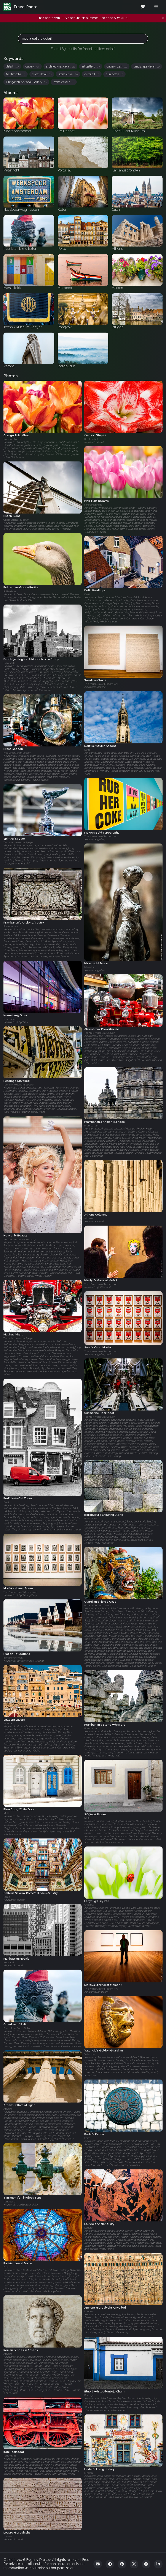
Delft (87, 594)
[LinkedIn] (158, 2564)
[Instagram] (146, 2564)
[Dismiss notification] (162, 18)
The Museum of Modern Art (101, 684)
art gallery (91, 66)
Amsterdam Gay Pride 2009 (19, 1239)
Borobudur (90, 1518)
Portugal (89, 2395)
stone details (63, 82)
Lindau (88, 2472)
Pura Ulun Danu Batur (98, 1605)
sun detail (114, 74)
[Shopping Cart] (143, 7)
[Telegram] (109, 2564)
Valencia (89, 2054)
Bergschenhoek (13, 1657)
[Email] (97, 2564)
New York (9, 662)
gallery (32, 66)
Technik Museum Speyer (18, 842)
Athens (88, 1218)
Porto (87, 2137)
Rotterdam (9, 591)
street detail (41, 74)
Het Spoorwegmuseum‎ (17, 752)
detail (12, 66)
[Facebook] (122, 2564)
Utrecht (89, 1905)
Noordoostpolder (12, 439)
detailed (92, 74)
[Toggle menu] (156, 7)
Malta (6, 1813)
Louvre (88, 2227)
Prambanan (10, 926)
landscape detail (147, 66)
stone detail (68, 74)
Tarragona (9, 2201)
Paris (6, 2267)
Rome (6, 1897)
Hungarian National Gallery (26, 82)
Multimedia (15, 74)
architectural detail (60, 66)
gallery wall (117, 66)
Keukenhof (91, 439)
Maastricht (90, 967)
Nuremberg (10, 1019)
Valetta (7, 1723)
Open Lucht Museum (16, 519)
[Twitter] (134, 2564)
